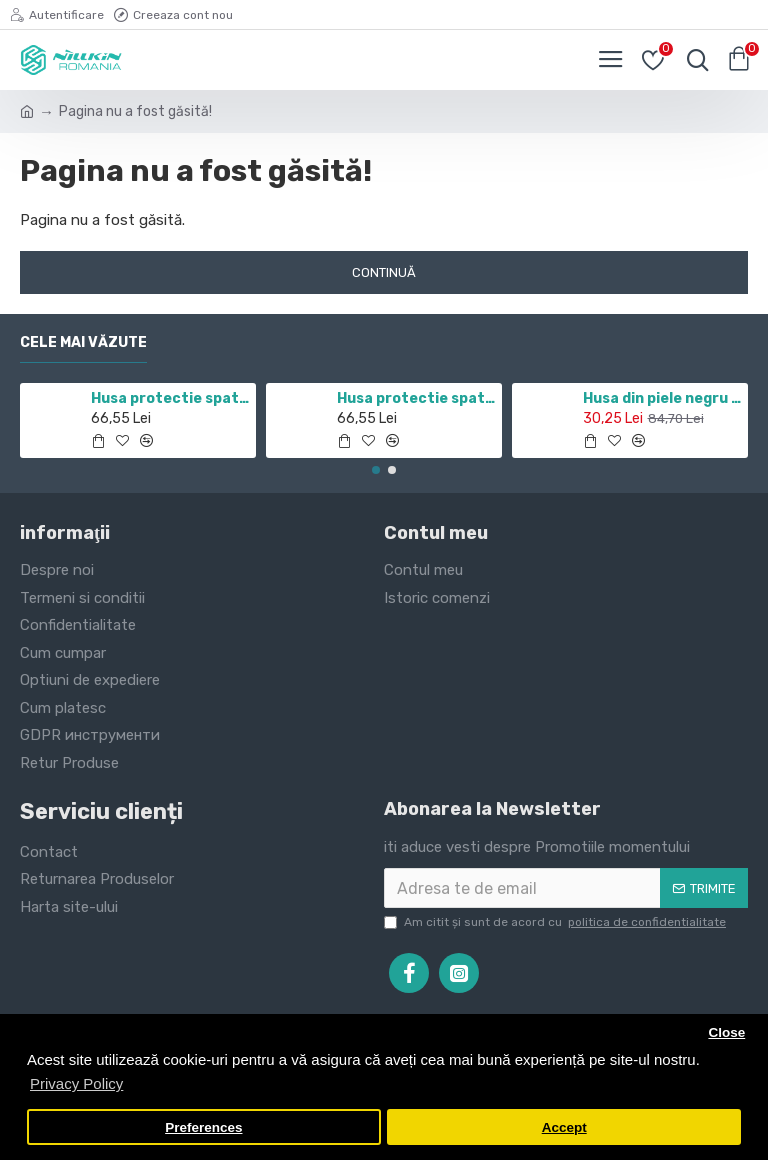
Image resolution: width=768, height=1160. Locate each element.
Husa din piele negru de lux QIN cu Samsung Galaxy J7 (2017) (662, 398)
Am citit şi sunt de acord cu (556, 922)
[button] (376, 470)
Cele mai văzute (83, 342)
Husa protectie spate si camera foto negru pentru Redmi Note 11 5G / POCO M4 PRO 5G (170, 398)
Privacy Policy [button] (76, 1083)
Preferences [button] (203, 1127)
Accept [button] (564, 1127)
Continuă (384, 272)
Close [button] (726, 1032)
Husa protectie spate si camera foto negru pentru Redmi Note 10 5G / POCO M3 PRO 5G (416, 398)
